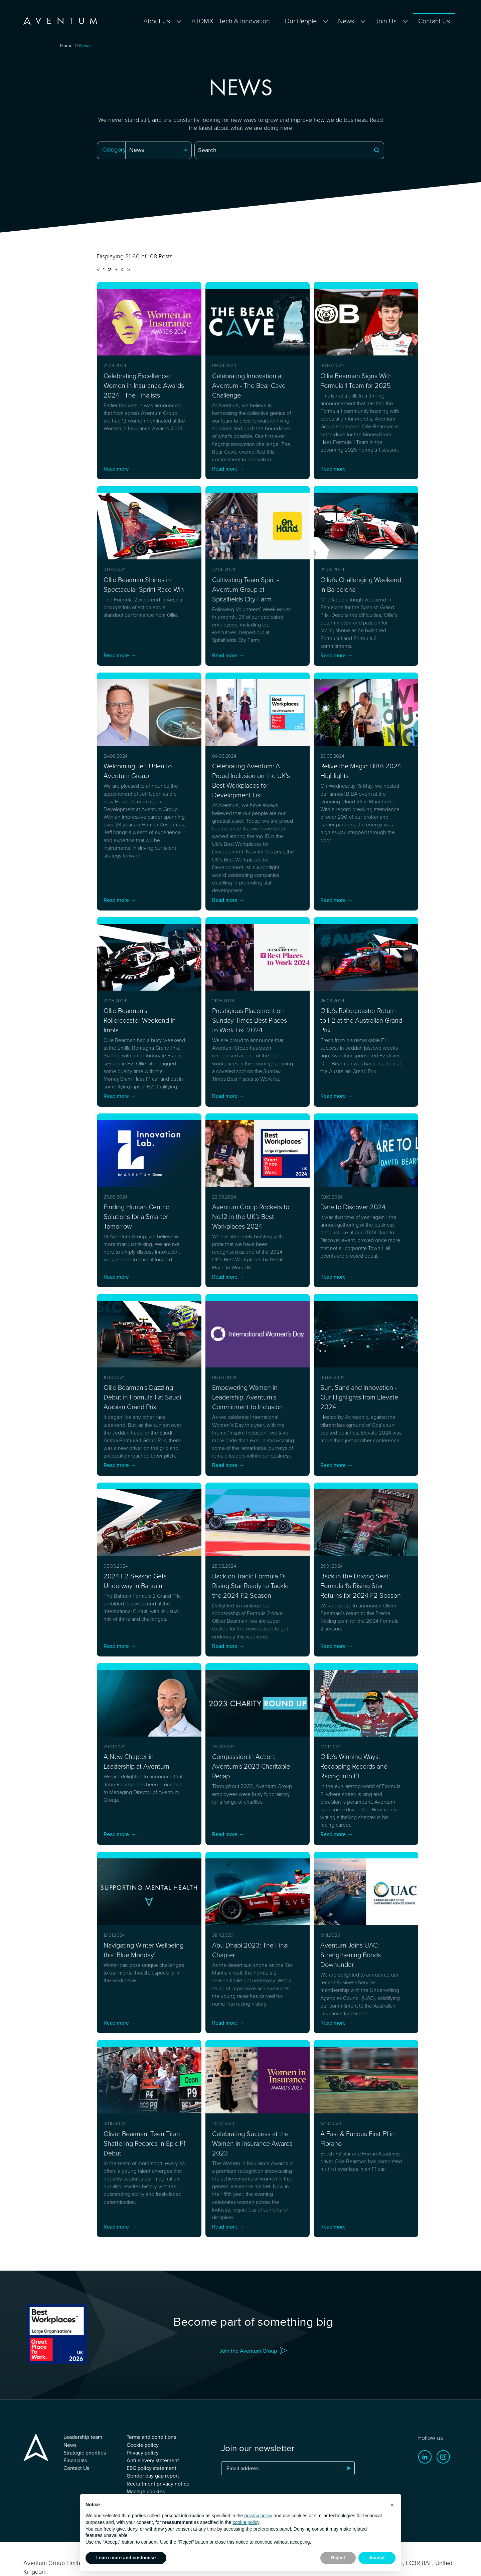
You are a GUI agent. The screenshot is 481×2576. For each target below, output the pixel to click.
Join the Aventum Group (248, 2368)
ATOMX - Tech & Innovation (230, 20)
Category (114, 149)
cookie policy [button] (245, 2522)
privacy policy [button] (258, 2515)
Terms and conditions (151, 2454)
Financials (75, 2477)
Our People (301, 20)
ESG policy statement (151, 2485)
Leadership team (82, 2454)
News (346, 20)
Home (66, 45)
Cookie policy (143, 2462)
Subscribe (347, 2485)
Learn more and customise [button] (126, 2557)
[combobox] (158, 150)
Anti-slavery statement (153, 2477)
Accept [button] (377, 2557)
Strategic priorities (84, 2470)
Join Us (385, 20)
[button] (392, 2505)
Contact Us (434, 20)
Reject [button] (338, 2557)
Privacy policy (143, 2470)
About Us (156, 20)
